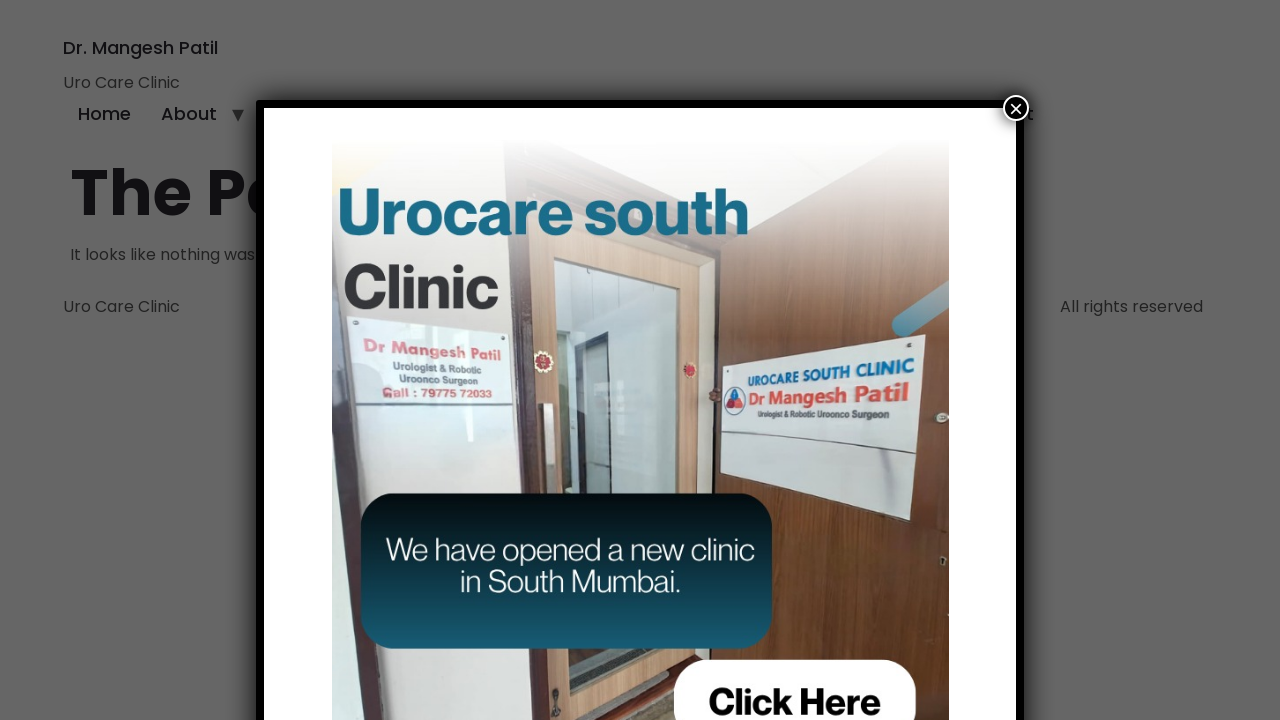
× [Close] (1016, 108)
